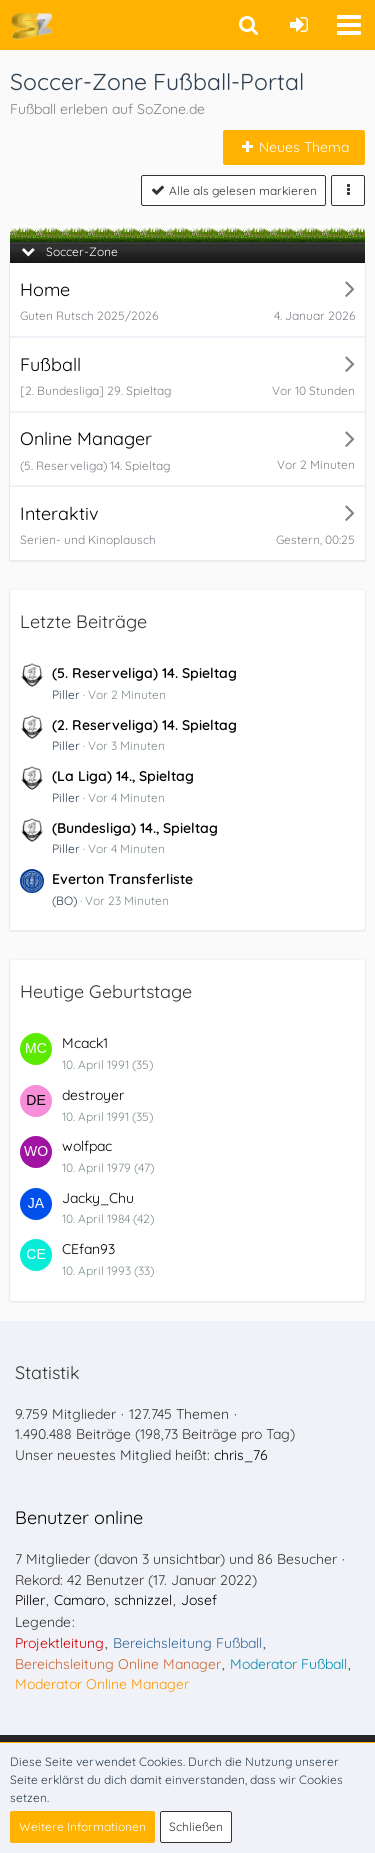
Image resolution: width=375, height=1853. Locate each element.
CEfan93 (88, 1249)
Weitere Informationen (82, 1826)
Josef (199, 1600)
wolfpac (87, 1146)
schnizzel (143, 1600)
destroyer (93, 1095)
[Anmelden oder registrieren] (299, 25)
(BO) (64, 900)
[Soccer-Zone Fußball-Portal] (31, 25)
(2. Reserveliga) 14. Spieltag (144, 725)
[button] (349, 25)
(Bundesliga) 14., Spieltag (135, 828)
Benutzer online (79, 1517)
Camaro (79, 1600)
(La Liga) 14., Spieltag (123, 776)
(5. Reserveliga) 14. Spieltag (144, 673)
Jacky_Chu (98, 1198)
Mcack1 (85, 1043)
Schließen (196, 1826)
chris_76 (241, 1455)
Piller (66, 694)
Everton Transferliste (122, 879)
